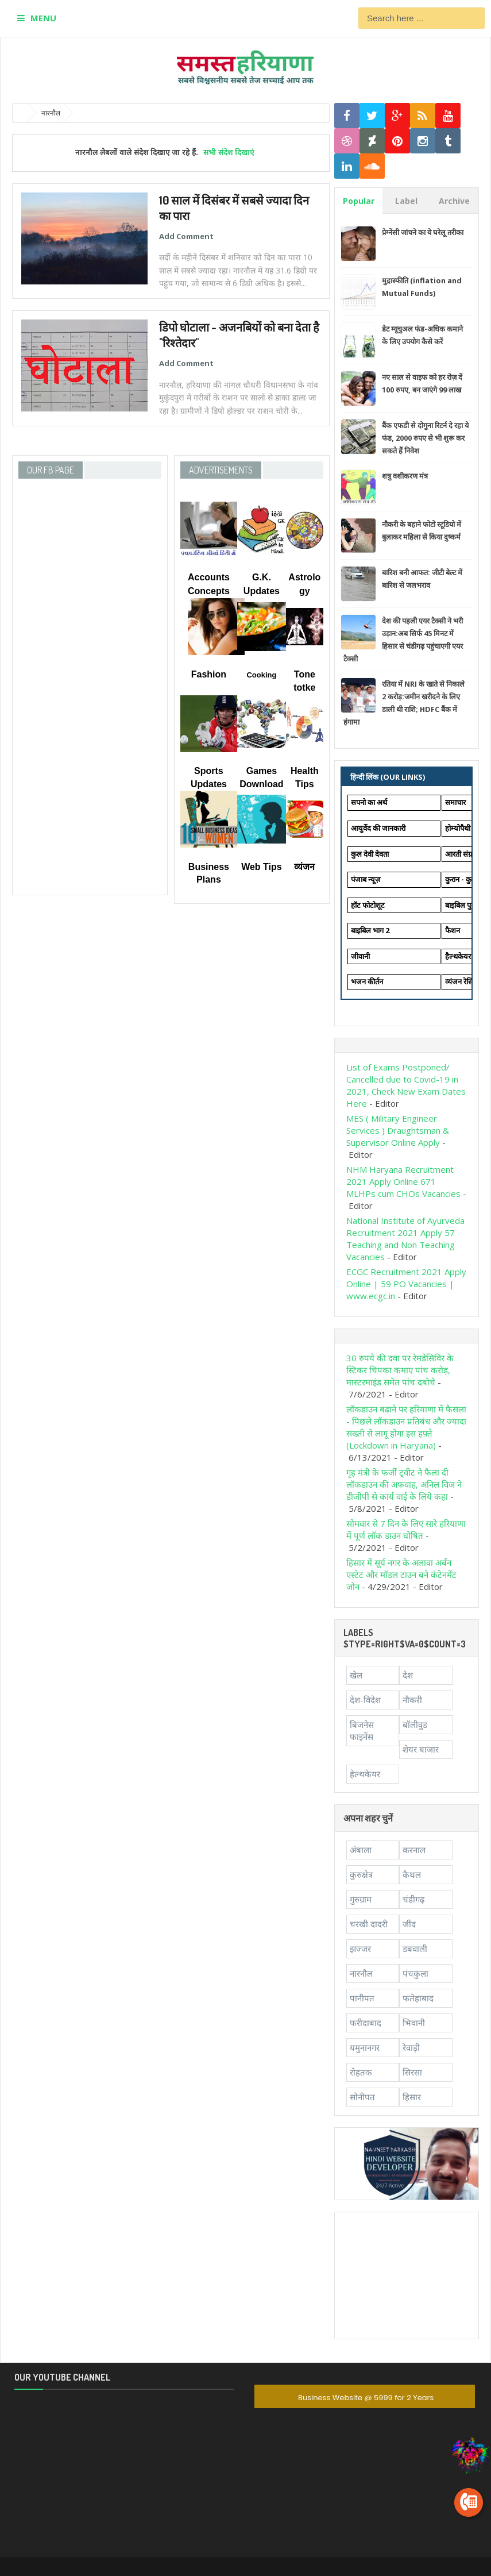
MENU (43, 18)
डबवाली (415, 1948)
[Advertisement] (407, 2275)
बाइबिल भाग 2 (370, 930)
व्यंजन (304, 867)
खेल (356, 1675)
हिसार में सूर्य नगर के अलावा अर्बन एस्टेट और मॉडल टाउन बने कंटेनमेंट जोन (401, 1574)
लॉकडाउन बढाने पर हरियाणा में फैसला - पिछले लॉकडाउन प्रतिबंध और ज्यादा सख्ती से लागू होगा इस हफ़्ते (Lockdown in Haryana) (406, 1427)
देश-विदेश (365, 1699)
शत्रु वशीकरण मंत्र (405, 476)
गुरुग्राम (361, 1899)
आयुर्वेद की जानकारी (378, 828)
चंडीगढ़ (413, 1899)
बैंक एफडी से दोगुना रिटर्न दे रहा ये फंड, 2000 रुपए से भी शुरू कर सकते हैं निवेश (425, 438)
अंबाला (361, 1849)
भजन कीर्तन (367, 981)
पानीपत (362, 1998)
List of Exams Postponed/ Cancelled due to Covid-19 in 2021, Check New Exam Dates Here (406, 1085)
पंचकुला (415, 1973)
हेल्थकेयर (365, 1774)
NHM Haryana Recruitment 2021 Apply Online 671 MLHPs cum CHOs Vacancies (403, 1181)
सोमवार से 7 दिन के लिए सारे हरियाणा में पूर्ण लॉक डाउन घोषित (406, 1529)
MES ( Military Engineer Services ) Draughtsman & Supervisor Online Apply (397, 1130)
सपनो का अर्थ (369, 802)
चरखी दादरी (369, 1924)
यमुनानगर (365, 2047)
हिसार (412, 2097)
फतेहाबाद (418, 1998)
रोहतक (361, 2072)
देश (408, 1675)
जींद (409, 1924)
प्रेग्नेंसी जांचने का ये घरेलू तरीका (422, 232)
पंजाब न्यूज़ (366, 879)
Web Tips (261, 867)
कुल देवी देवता (370, 854)
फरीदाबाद (365, 2022)
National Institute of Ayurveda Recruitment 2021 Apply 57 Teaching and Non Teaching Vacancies (405, 1238)
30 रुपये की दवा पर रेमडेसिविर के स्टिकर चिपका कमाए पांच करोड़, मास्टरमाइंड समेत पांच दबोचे (400, 1370)
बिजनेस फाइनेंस (362, 1730)
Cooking (261, 675)
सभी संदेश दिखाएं (228, 152)
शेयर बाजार (421, 1749)
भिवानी (414, 2022)
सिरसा (412, 2072)
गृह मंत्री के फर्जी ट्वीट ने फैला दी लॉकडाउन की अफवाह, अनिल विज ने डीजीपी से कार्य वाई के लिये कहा (404, 1484)
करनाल (414, 1849)
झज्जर (360, 1948)
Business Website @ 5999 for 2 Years (366, 2397)
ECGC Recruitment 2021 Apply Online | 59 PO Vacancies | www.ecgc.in (406, 1284)
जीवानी (360, 956)
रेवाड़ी (411, 2047)
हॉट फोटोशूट (368, 905)
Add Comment (186, 236)
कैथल (412, 1874)
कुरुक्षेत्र (361, 1874)
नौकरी (412, 1699)
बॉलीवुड (415, 1724)
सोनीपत (362, 2097)
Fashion (208, 674)
